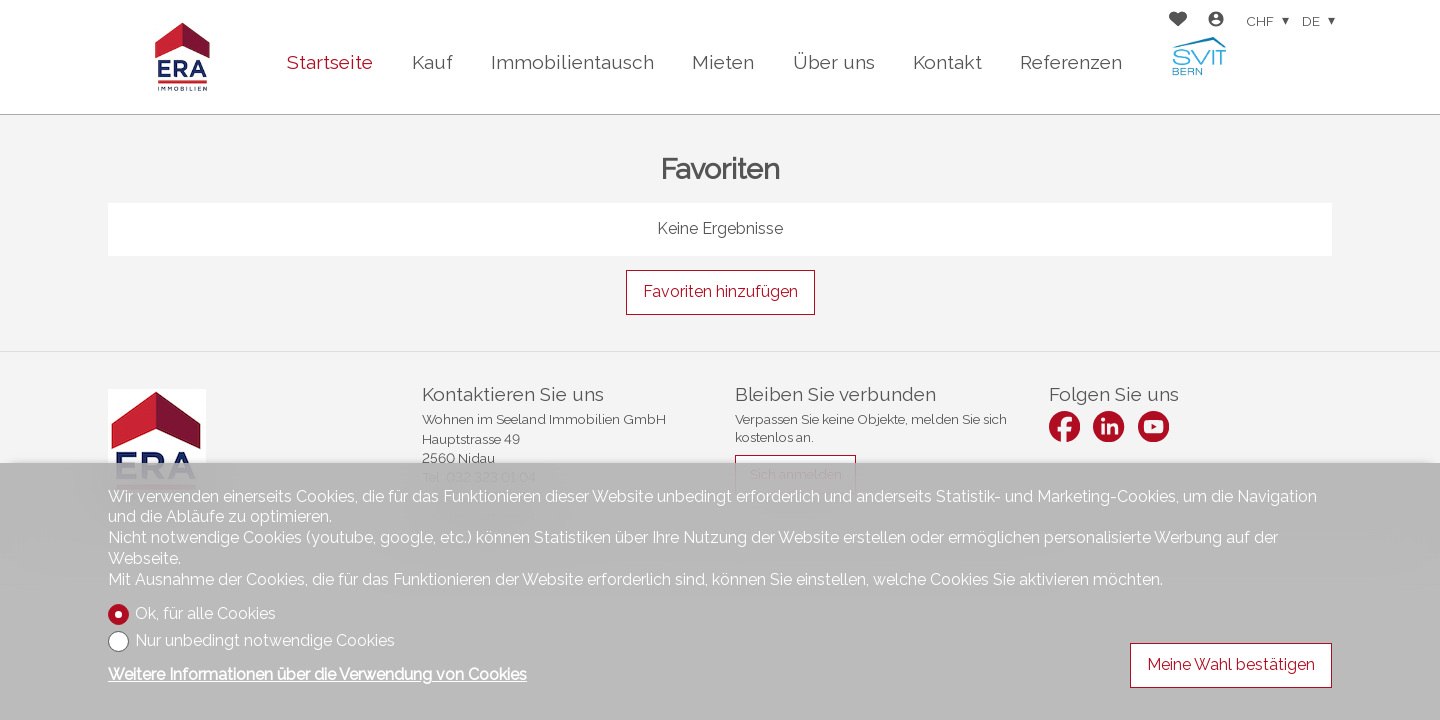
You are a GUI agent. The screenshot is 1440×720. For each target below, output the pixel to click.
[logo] (183, 57)
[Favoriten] (1178, 21)
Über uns (834, 62)
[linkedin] (1108, 426)
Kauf (432, 62)
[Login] (1216, 21)
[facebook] (1064, 426)
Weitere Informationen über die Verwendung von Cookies (317, 674)
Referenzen (1071, 62)
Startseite (330, 62)
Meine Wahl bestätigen (1231, 664)
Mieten (723, 62)
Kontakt (947, 62)
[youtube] (1153, 426)
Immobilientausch (572, 62)
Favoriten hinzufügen (720, 291)
